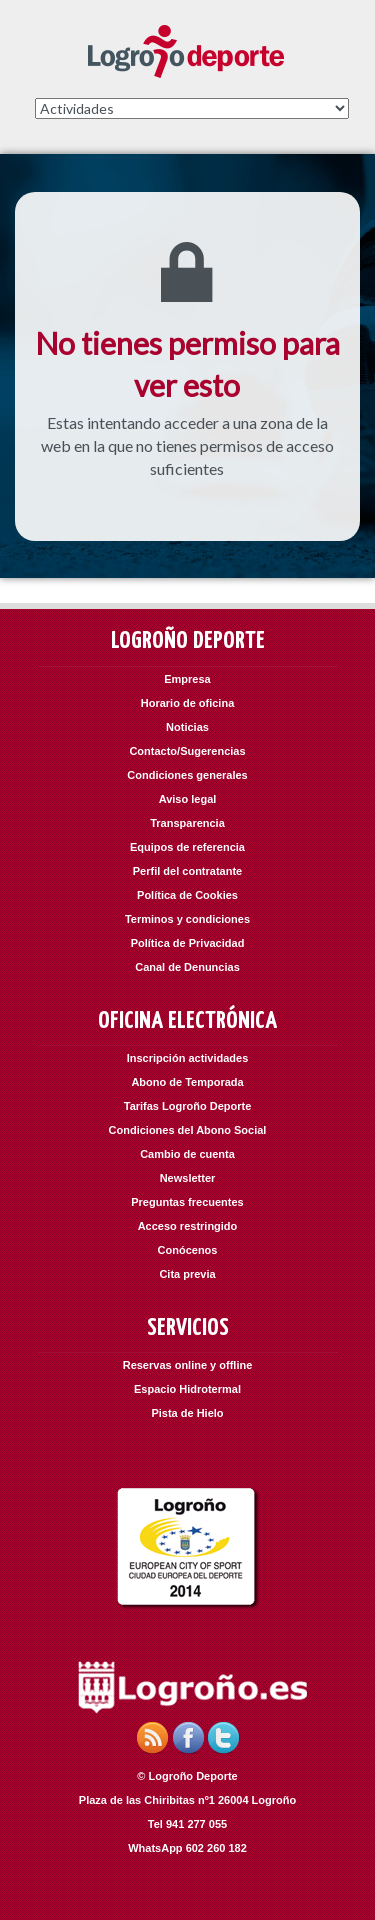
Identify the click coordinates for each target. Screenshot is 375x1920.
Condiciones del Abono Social (188, 1130)
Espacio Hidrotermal (187, 1389)
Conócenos (188, 1250)
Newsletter (188, 1178)
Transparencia (187, 823)
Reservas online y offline (188, 1365)
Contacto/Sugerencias (187, 751)
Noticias (187, 727)
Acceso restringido (188, 1226)
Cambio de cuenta (187, 1154)
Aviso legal (188, 799)
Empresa (187, 679)
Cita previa (187, 1274)
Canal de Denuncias (187, 967)
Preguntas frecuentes (187, 1202)
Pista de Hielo (187, 1413)
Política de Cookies (187, 895)
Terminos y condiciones (187, 919)
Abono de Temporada (187, 1082)
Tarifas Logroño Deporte (188, 1106)
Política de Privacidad (188, 943)
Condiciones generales (187, 775)
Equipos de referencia (187, 847)
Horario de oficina (188, 703)
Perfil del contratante (187, 871)
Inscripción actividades (188, 1058)
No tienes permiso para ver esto (187, 364)
